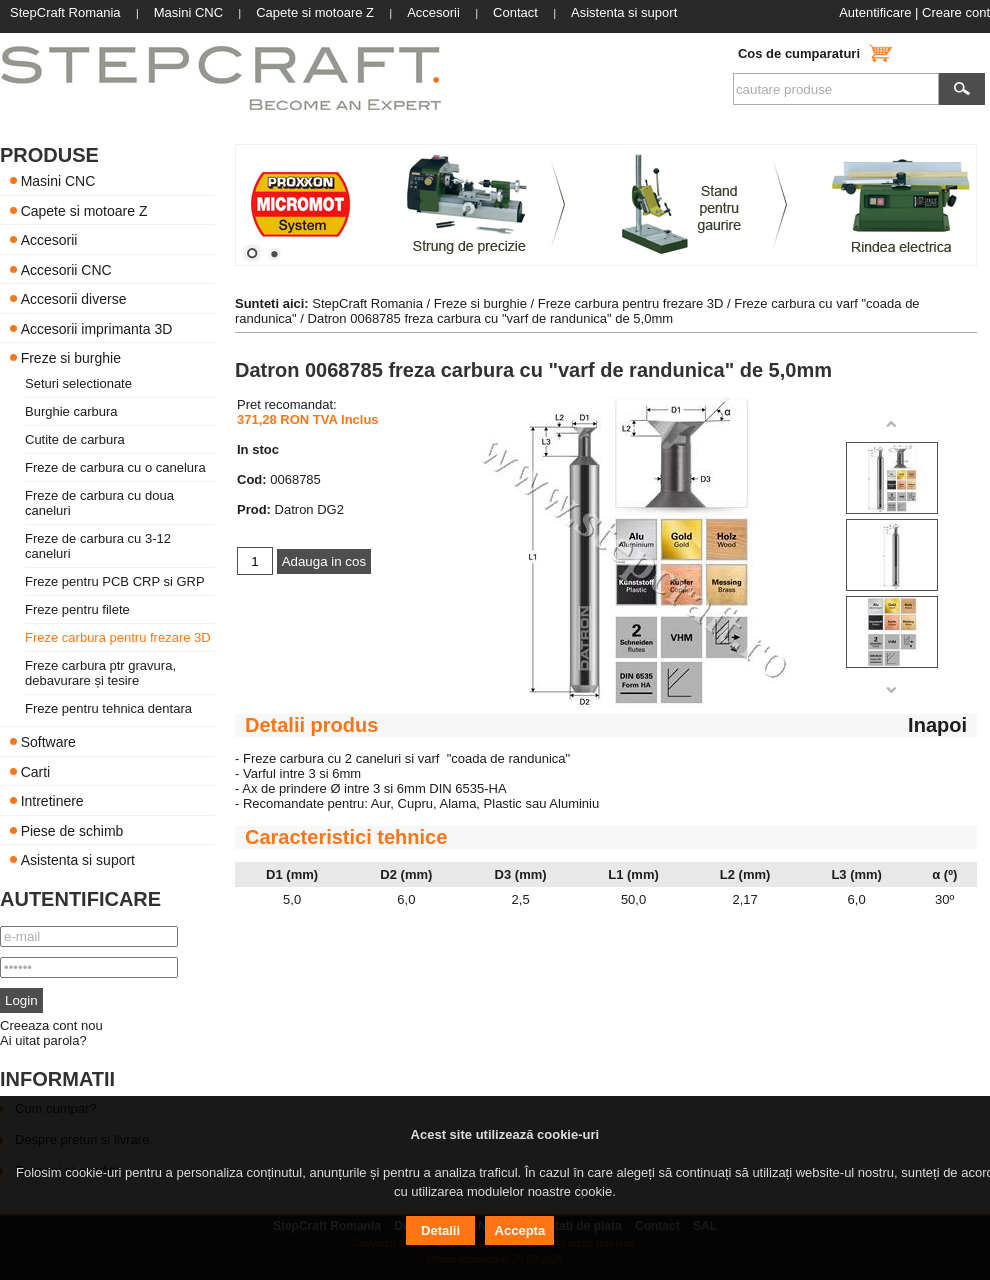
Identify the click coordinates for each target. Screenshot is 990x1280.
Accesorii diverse (74, 299)
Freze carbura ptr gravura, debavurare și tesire (100, 673)
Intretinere (52, 801)
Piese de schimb (72, 830)
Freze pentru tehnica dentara (108, 708)
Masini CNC (58, 181)
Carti (36, 771)
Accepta (520, 1230)
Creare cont (956, 12)
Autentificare (875, 12)
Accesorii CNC (66, 269)
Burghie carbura (71, 411)
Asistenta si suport (78, 860)
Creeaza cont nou (51, 1025)
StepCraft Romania (367, 303)
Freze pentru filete (77, 609)
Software (48, 742)
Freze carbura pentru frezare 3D (118, 637)
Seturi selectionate (78, 383)
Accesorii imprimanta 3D (97, 328)
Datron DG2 (309, 509)
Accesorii (49, 240)
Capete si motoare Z (84, 210)
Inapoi (937, 725)
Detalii (440, 1230)
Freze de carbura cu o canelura (115, 467)
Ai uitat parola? (43, 1040)
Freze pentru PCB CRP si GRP (115, 581)
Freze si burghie (71, 358)
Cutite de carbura (75, 439)
